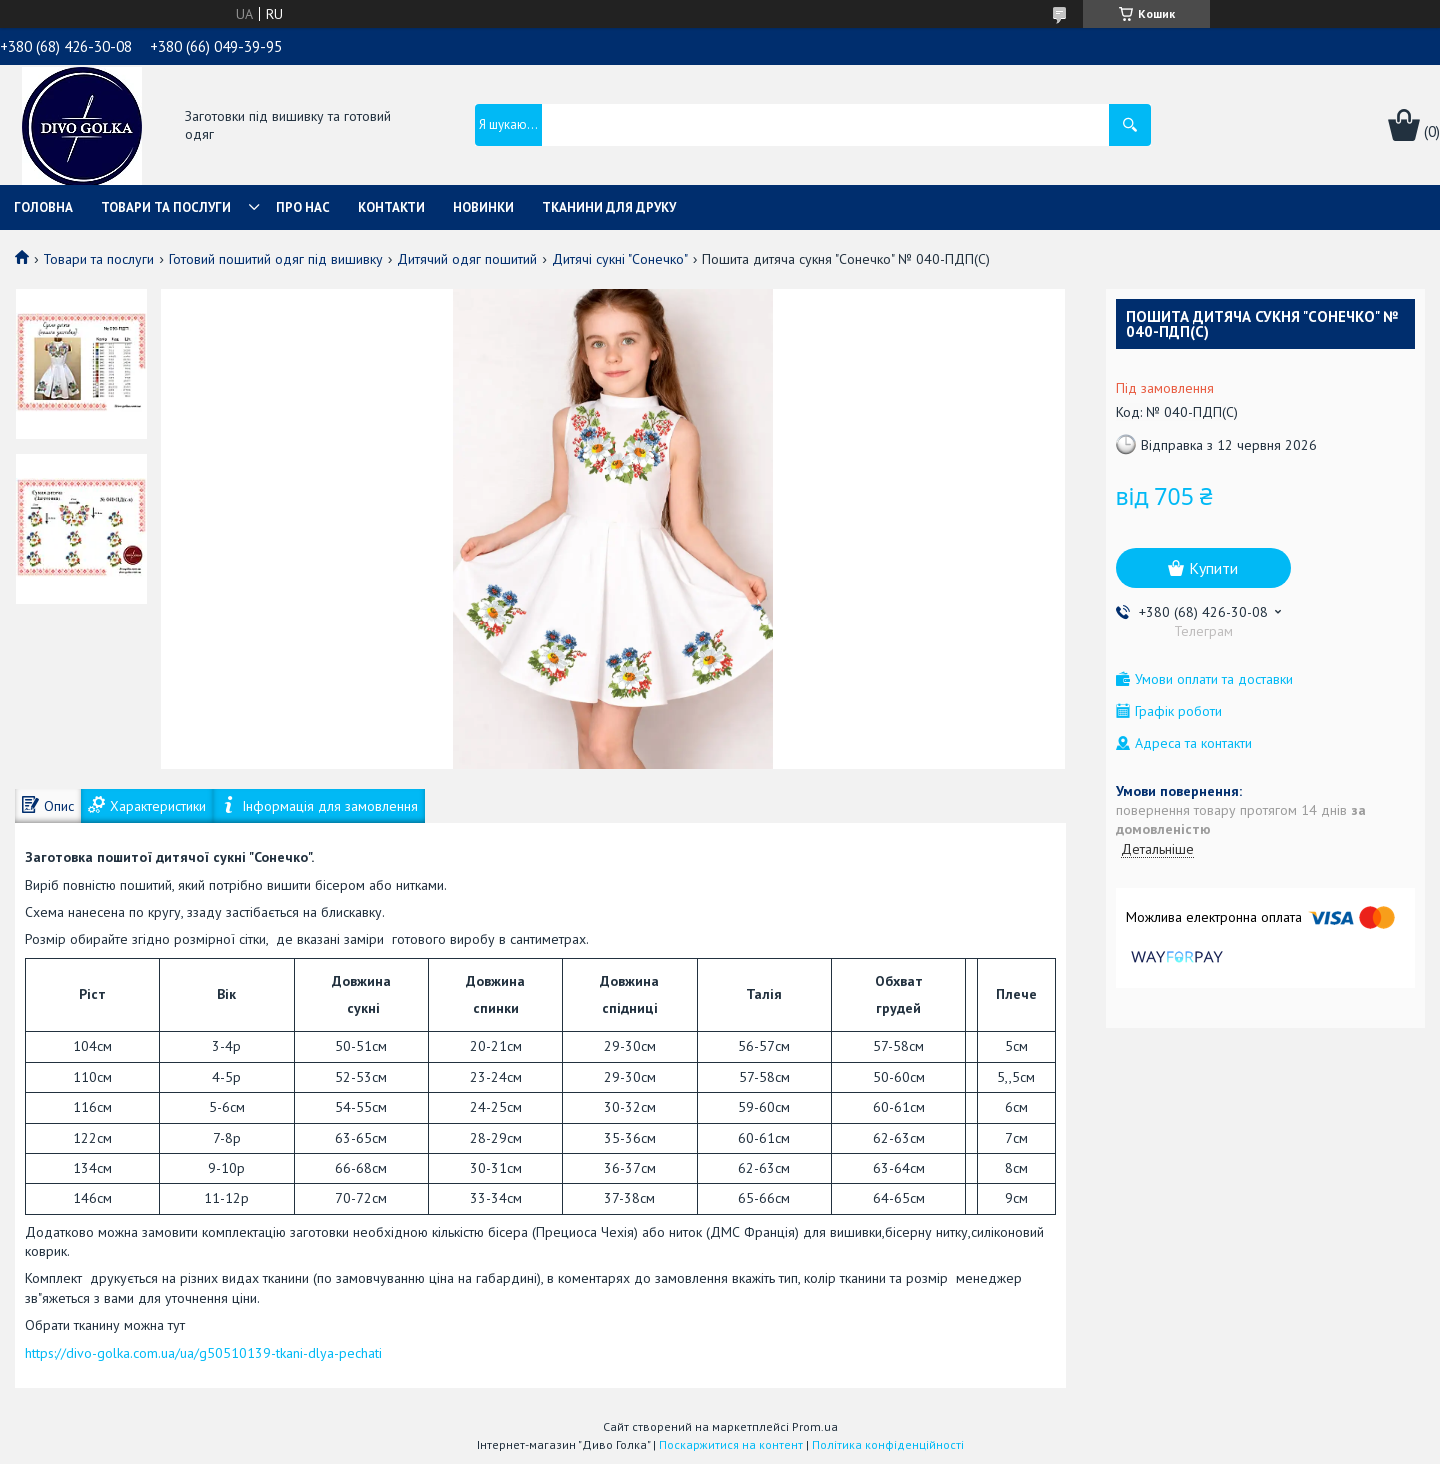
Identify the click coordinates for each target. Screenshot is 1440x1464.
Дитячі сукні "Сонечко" (620, 259)
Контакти (391, 207)
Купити (1213, 568)
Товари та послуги (166, 207)
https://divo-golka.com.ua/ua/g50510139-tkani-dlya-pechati (203, 1353)
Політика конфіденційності (888, 1444)
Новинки (483, 207)
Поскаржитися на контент (731, 1444)
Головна (43, 207)
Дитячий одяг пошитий (467, 259)
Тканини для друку (609, 207)
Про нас (303, 207)
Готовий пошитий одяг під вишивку (276, 259)
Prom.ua (815, 1426)
